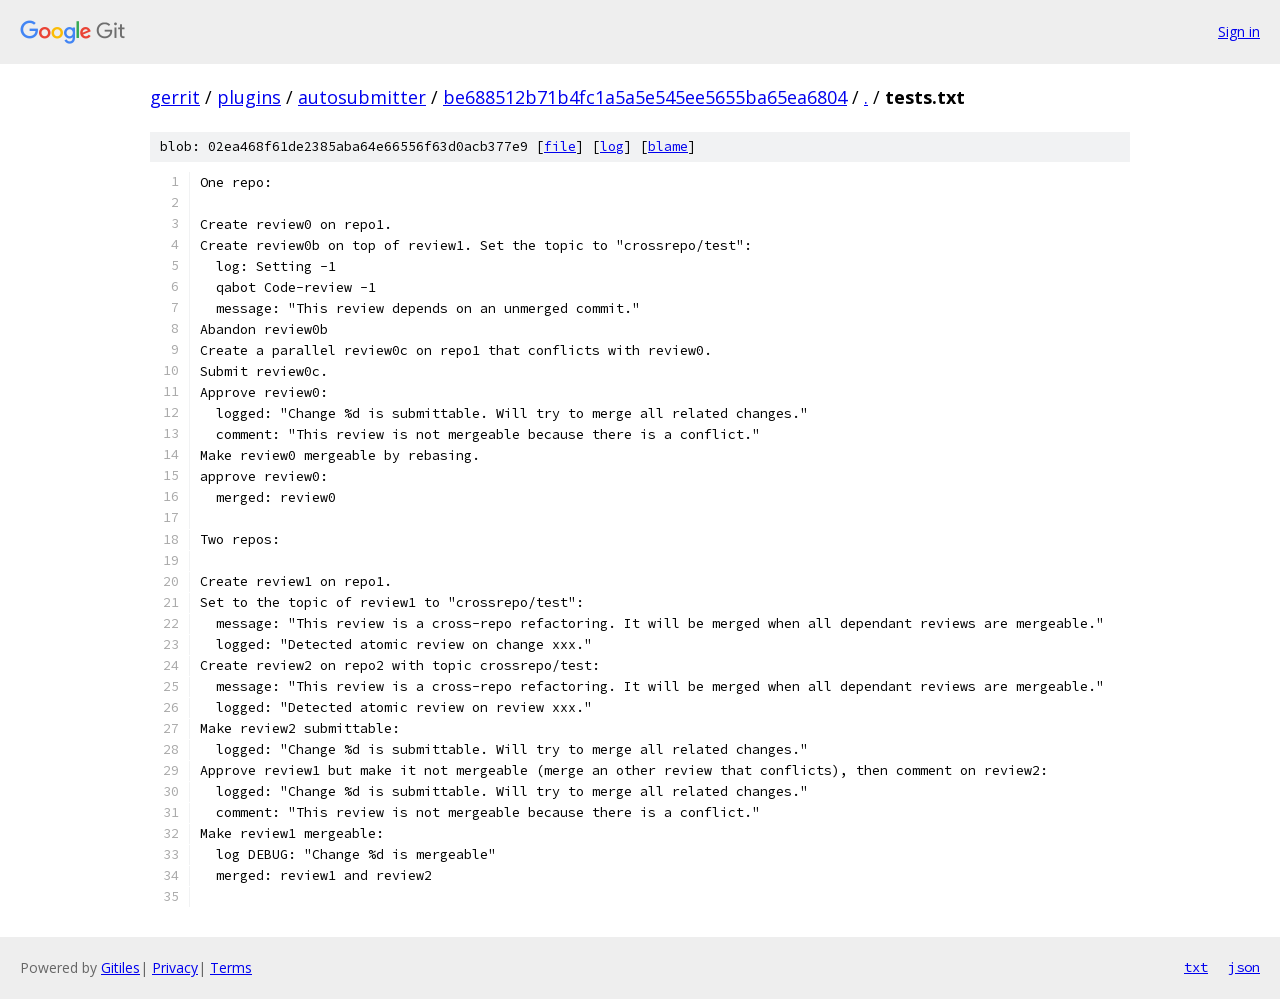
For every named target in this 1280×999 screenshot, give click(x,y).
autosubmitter (362, 97)
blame (668, 146)
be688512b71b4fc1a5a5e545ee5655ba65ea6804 (645, 97)
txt (1196, 967)
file (560, 146)
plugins (249, 97)
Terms (231, 967)
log (612, 146)
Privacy (175, 967)
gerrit (175, 97)
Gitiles (120, 967)
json (1244, 967)
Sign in (1239, 31)
